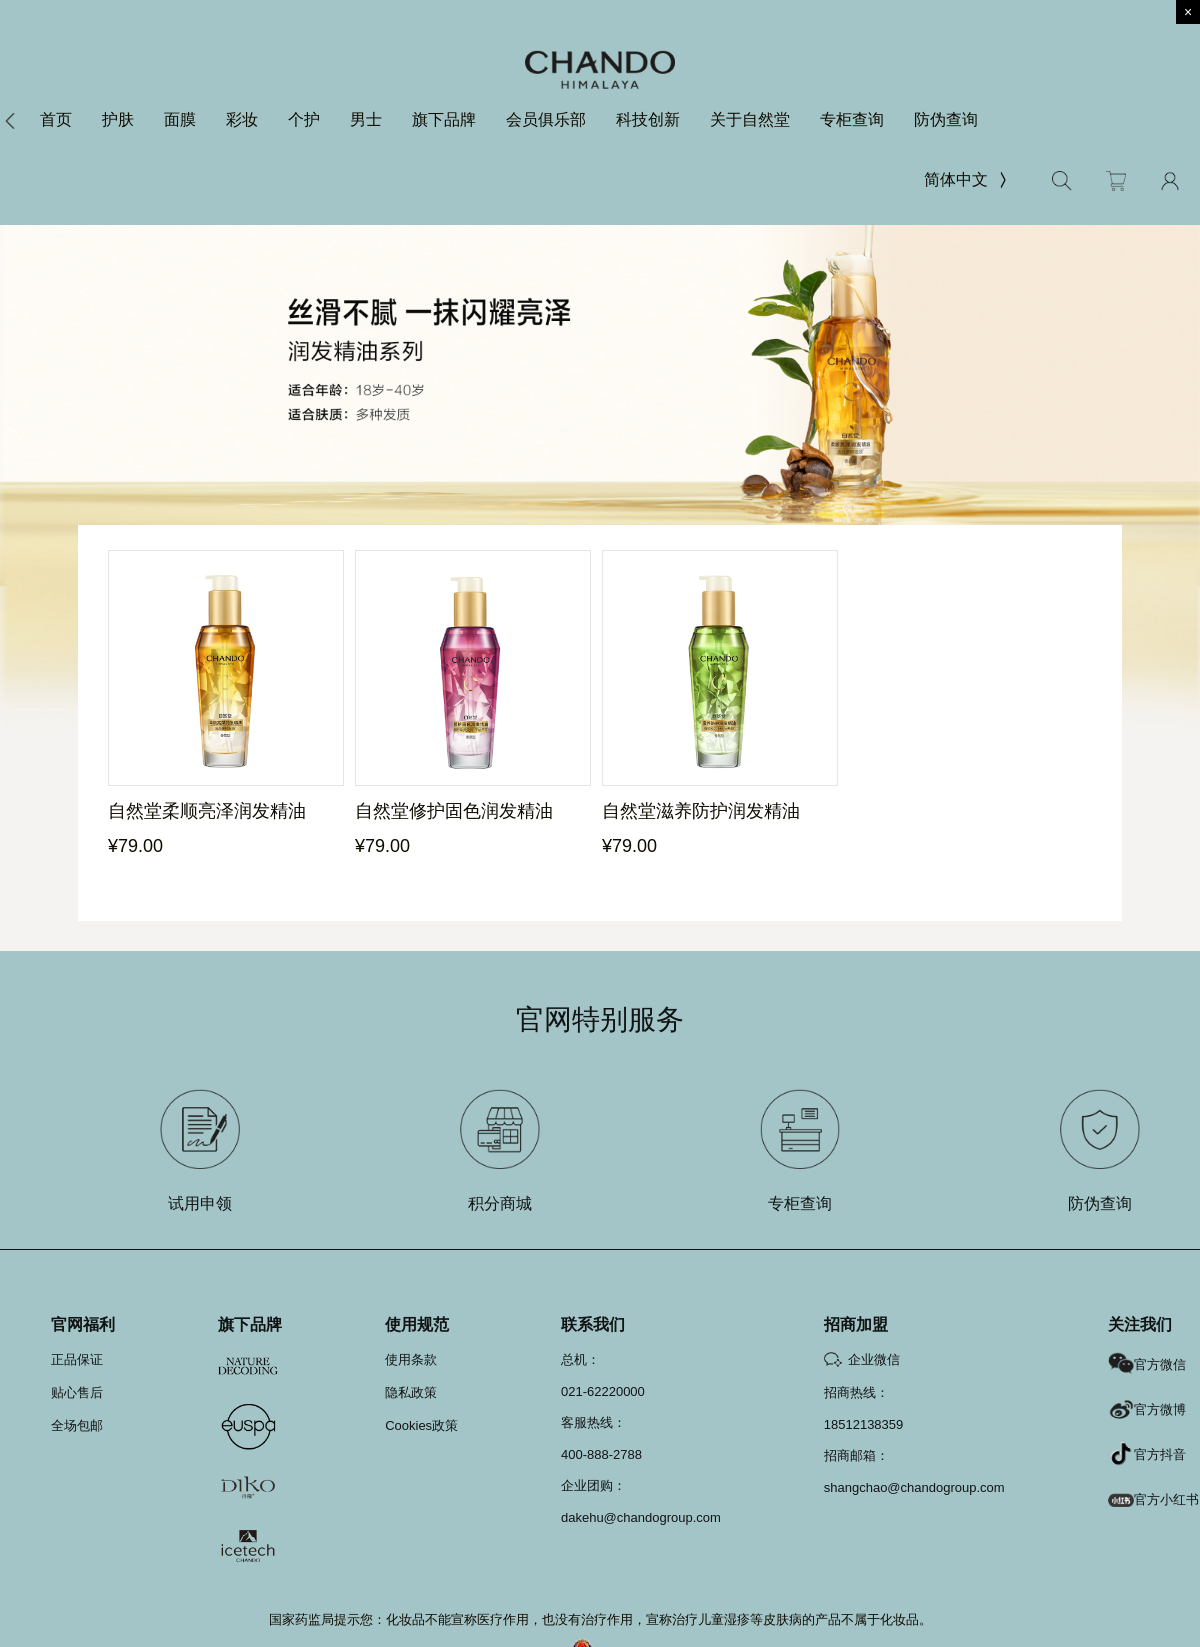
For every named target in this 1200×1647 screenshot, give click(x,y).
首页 (56, 119)
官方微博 (1147, 1409)
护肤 (118, 119)
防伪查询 (946, 119)
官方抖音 (1147, 1454)
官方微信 (1147, 1364)
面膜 (180, 119)
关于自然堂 (750, 119)
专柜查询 (852, 119)
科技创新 (648, 119)
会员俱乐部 (546, 119)
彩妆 (242, 119)
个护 (304, 119)
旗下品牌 (444, 119)
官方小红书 (1153, 1499)
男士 (366, 119)
